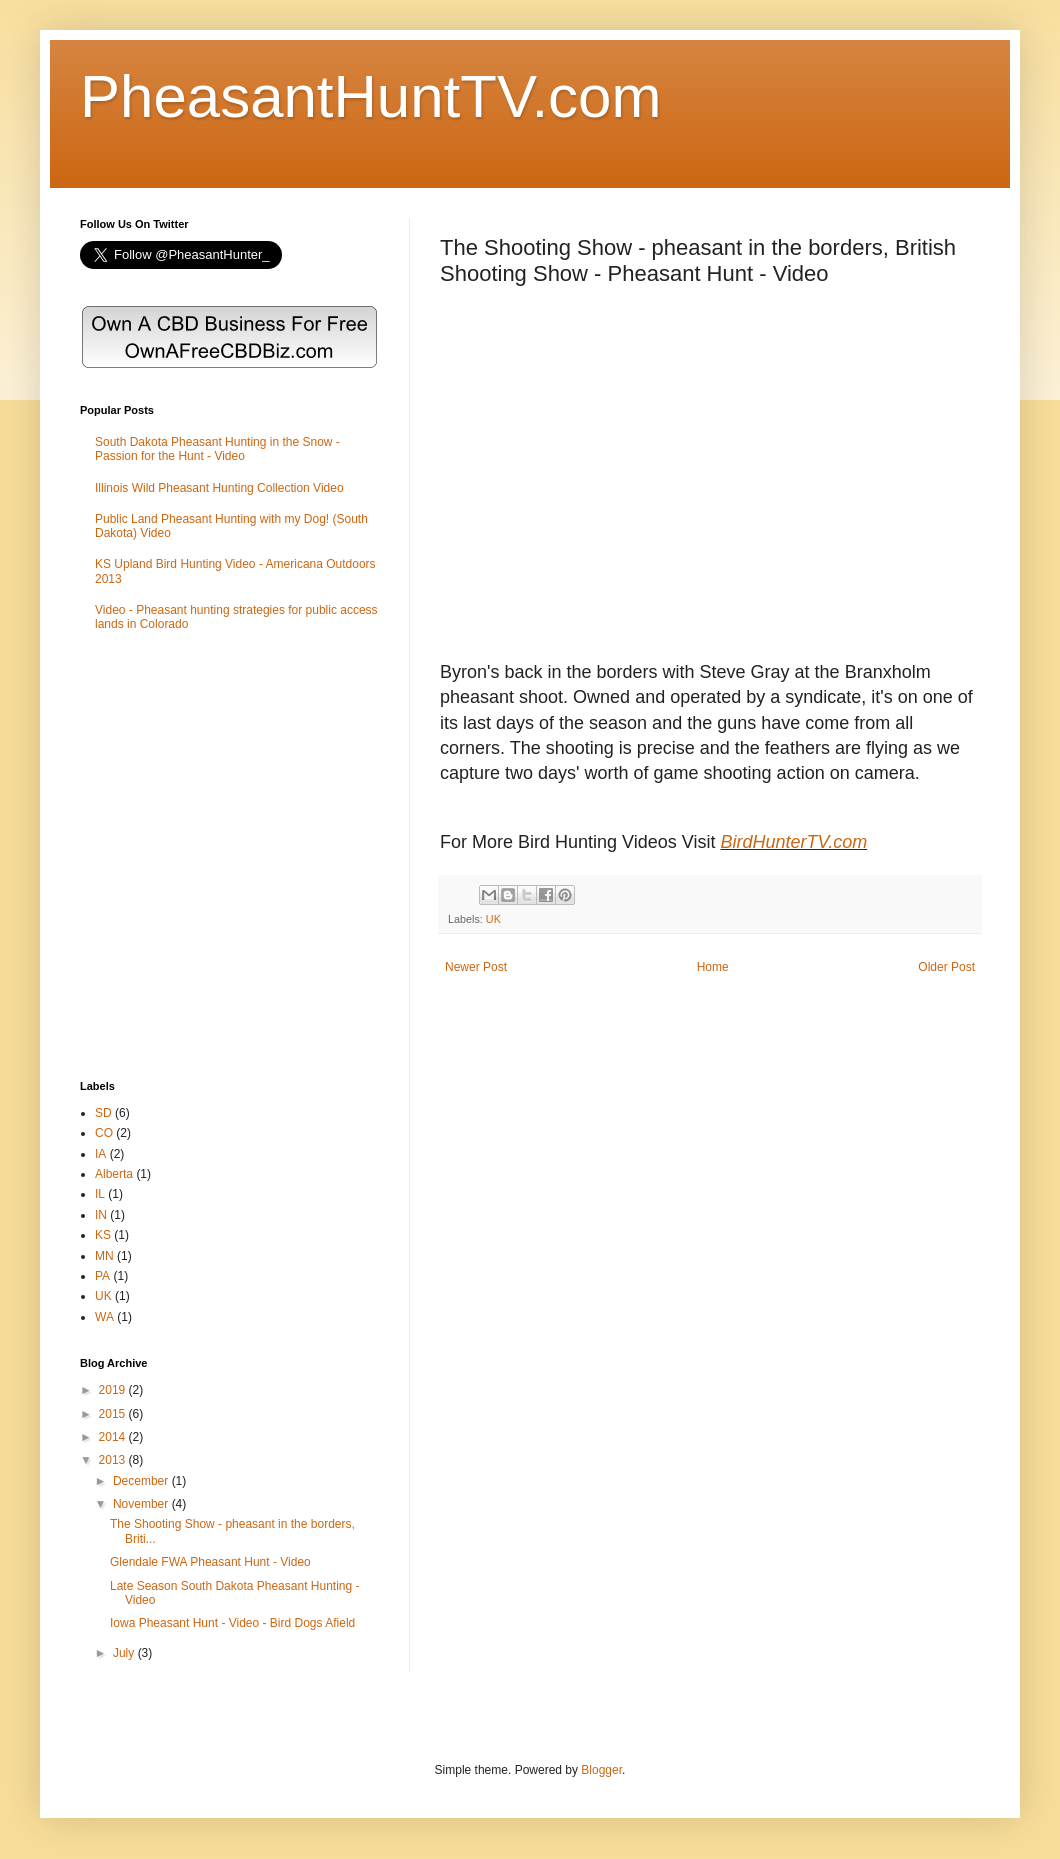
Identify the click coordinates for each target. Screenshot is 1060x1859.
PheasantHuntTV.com (370, 96)
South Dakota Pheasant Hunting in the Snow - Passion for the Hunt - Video (217, 449)
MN (104, 1256)
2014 (114, 1437)
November (142, 1504)
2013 (114, 1460)
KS (103, 1235)
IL (100, 1194)
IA (100, 1154)
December (142, 1481)
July (125, 1653)
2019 (114, 1390)
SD (103, 1113)
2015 (114, 1414)
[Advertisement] (187, 857)
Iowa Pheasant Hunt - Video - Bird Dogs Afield (232, 1623)
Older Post (946, 967)
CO (104, 1133)
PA (102, 1276)
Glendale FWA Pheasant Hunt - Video (210, 1562)
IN (101, 1215)
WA (104, 1317)
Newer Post (476, 967)
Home (713, 967)
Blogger (601, 1770)
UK (493, 919)
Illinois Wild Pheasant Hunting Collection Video (219, 488)
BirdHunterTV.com (793, 842)
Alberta (114, 1174)
